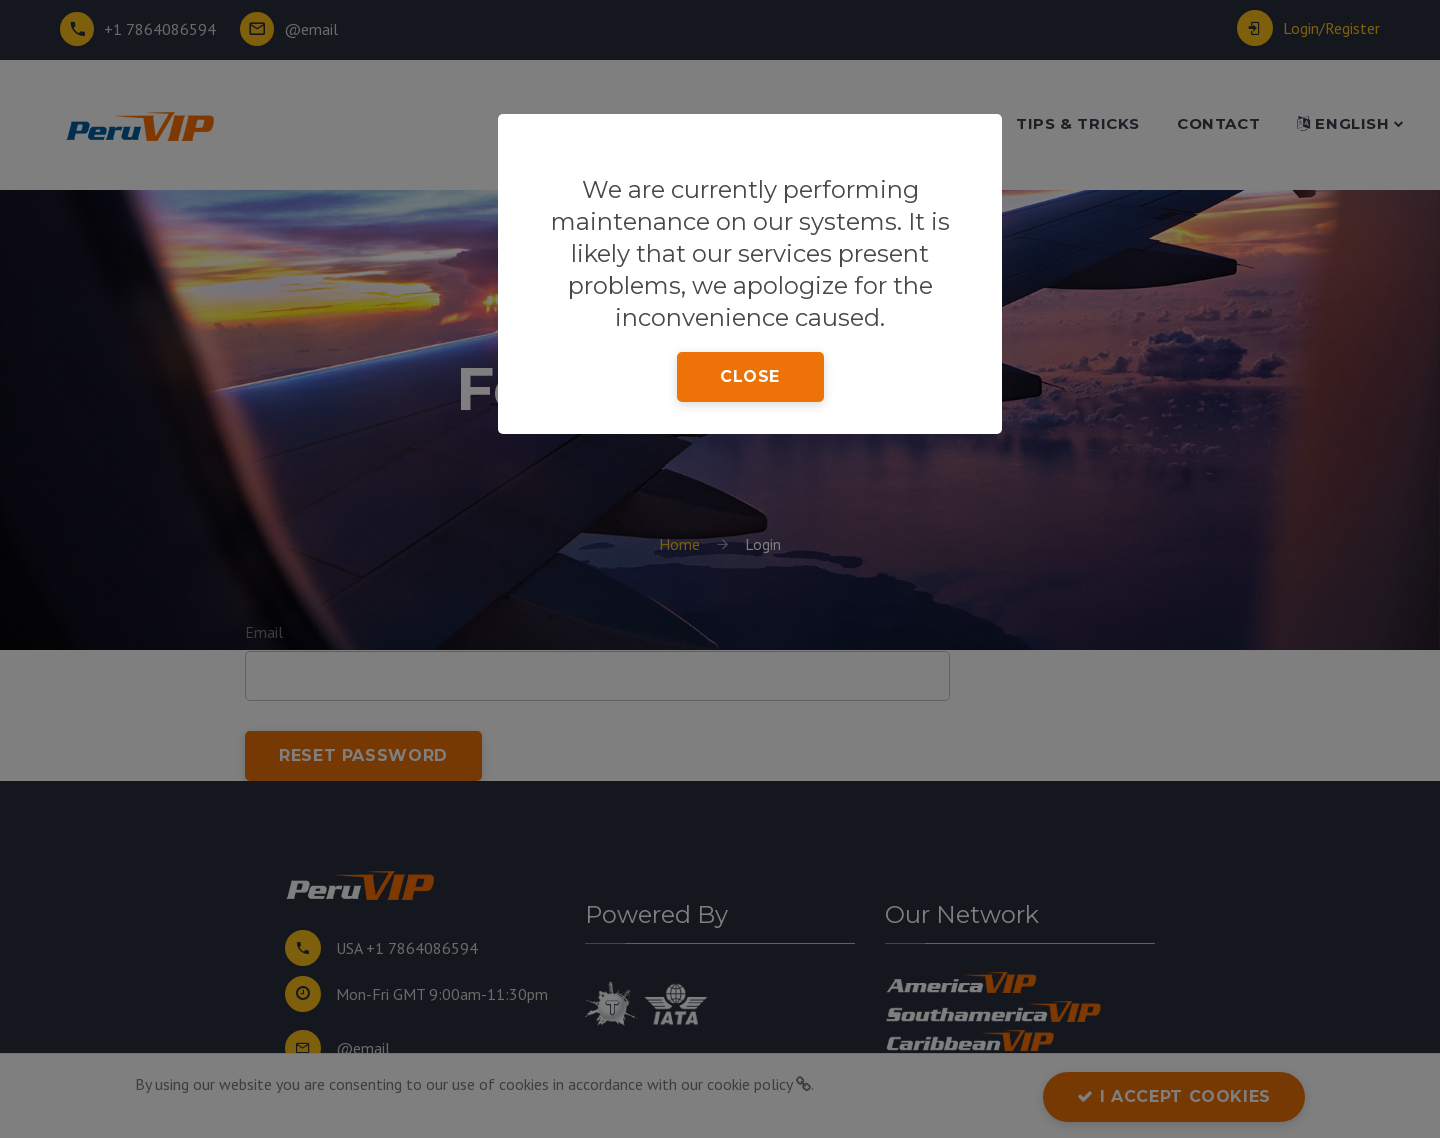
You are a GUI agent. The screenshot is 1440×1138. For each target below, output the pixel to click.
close (750, 376)
